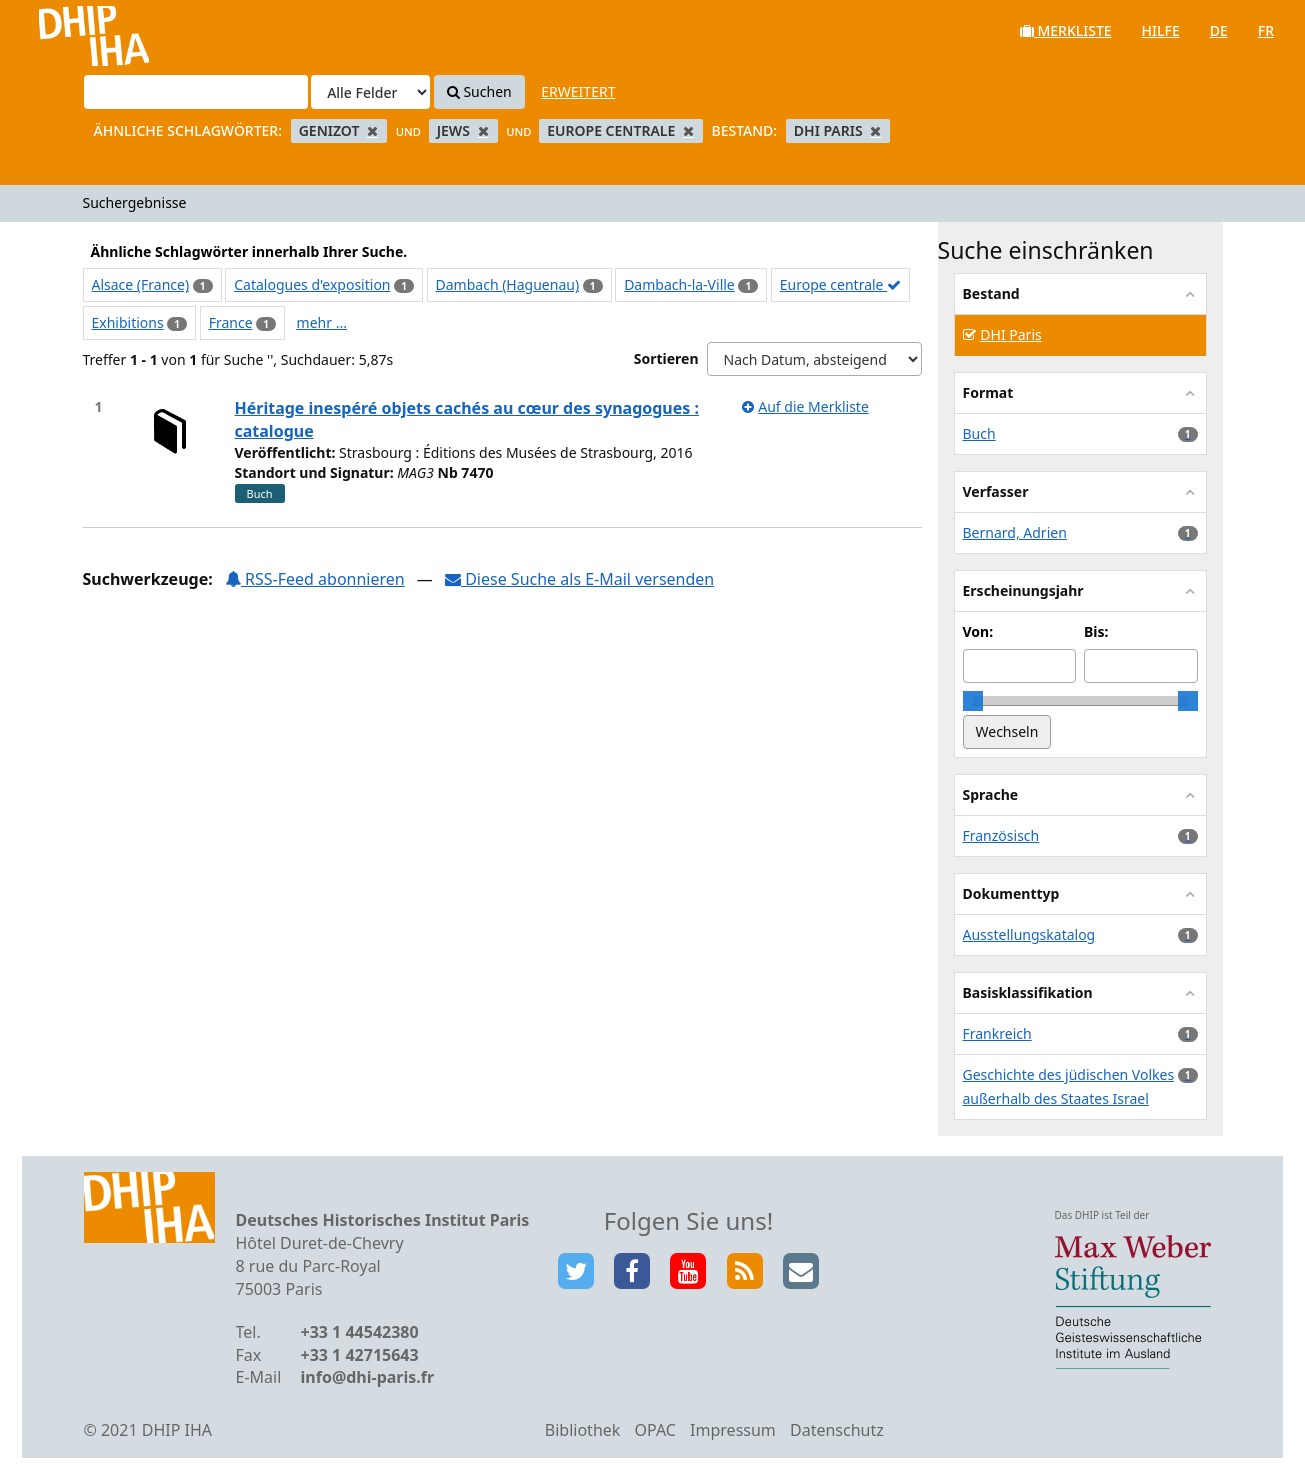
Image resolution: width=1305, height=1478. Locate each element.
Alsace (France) (141, 284)
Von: (978, 631)
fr (1266, 30)
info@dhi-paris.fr (368, 1377)
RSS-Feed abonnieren (315, 579)
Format (988, 392)
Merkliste (1066, 30)
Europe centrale (840, 284)
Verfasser (996, 491)
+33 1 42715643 (360, 1355)
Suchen (479, 91)
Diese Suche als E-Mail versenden (579, 579)
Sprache (991, 794)
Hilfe (1161, 30)
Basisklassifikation (1028, 992)
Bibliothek (583, 1430)
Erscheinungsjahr (1023, 590)
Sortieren (666, 358)
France (231, 322)
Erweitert (578, 91)
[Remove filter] (372, 130)
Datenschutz (837, 1430)
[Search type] (370, 92)
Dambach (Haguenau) (508, 284)
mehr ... (322, 322)
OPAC (655, 1430)
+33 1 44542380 (360, 1332)
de (1219, 30)
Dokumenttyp (1011, 893)
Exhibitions (128, 322)
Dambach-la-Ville (679, 284)
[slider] (973, 701)
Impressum (733, 1430)
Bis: (1096, 631)
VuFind (68, 30)
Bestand (991, 293)
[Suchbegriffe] (196, 92)
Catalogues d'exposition (312, 284)
